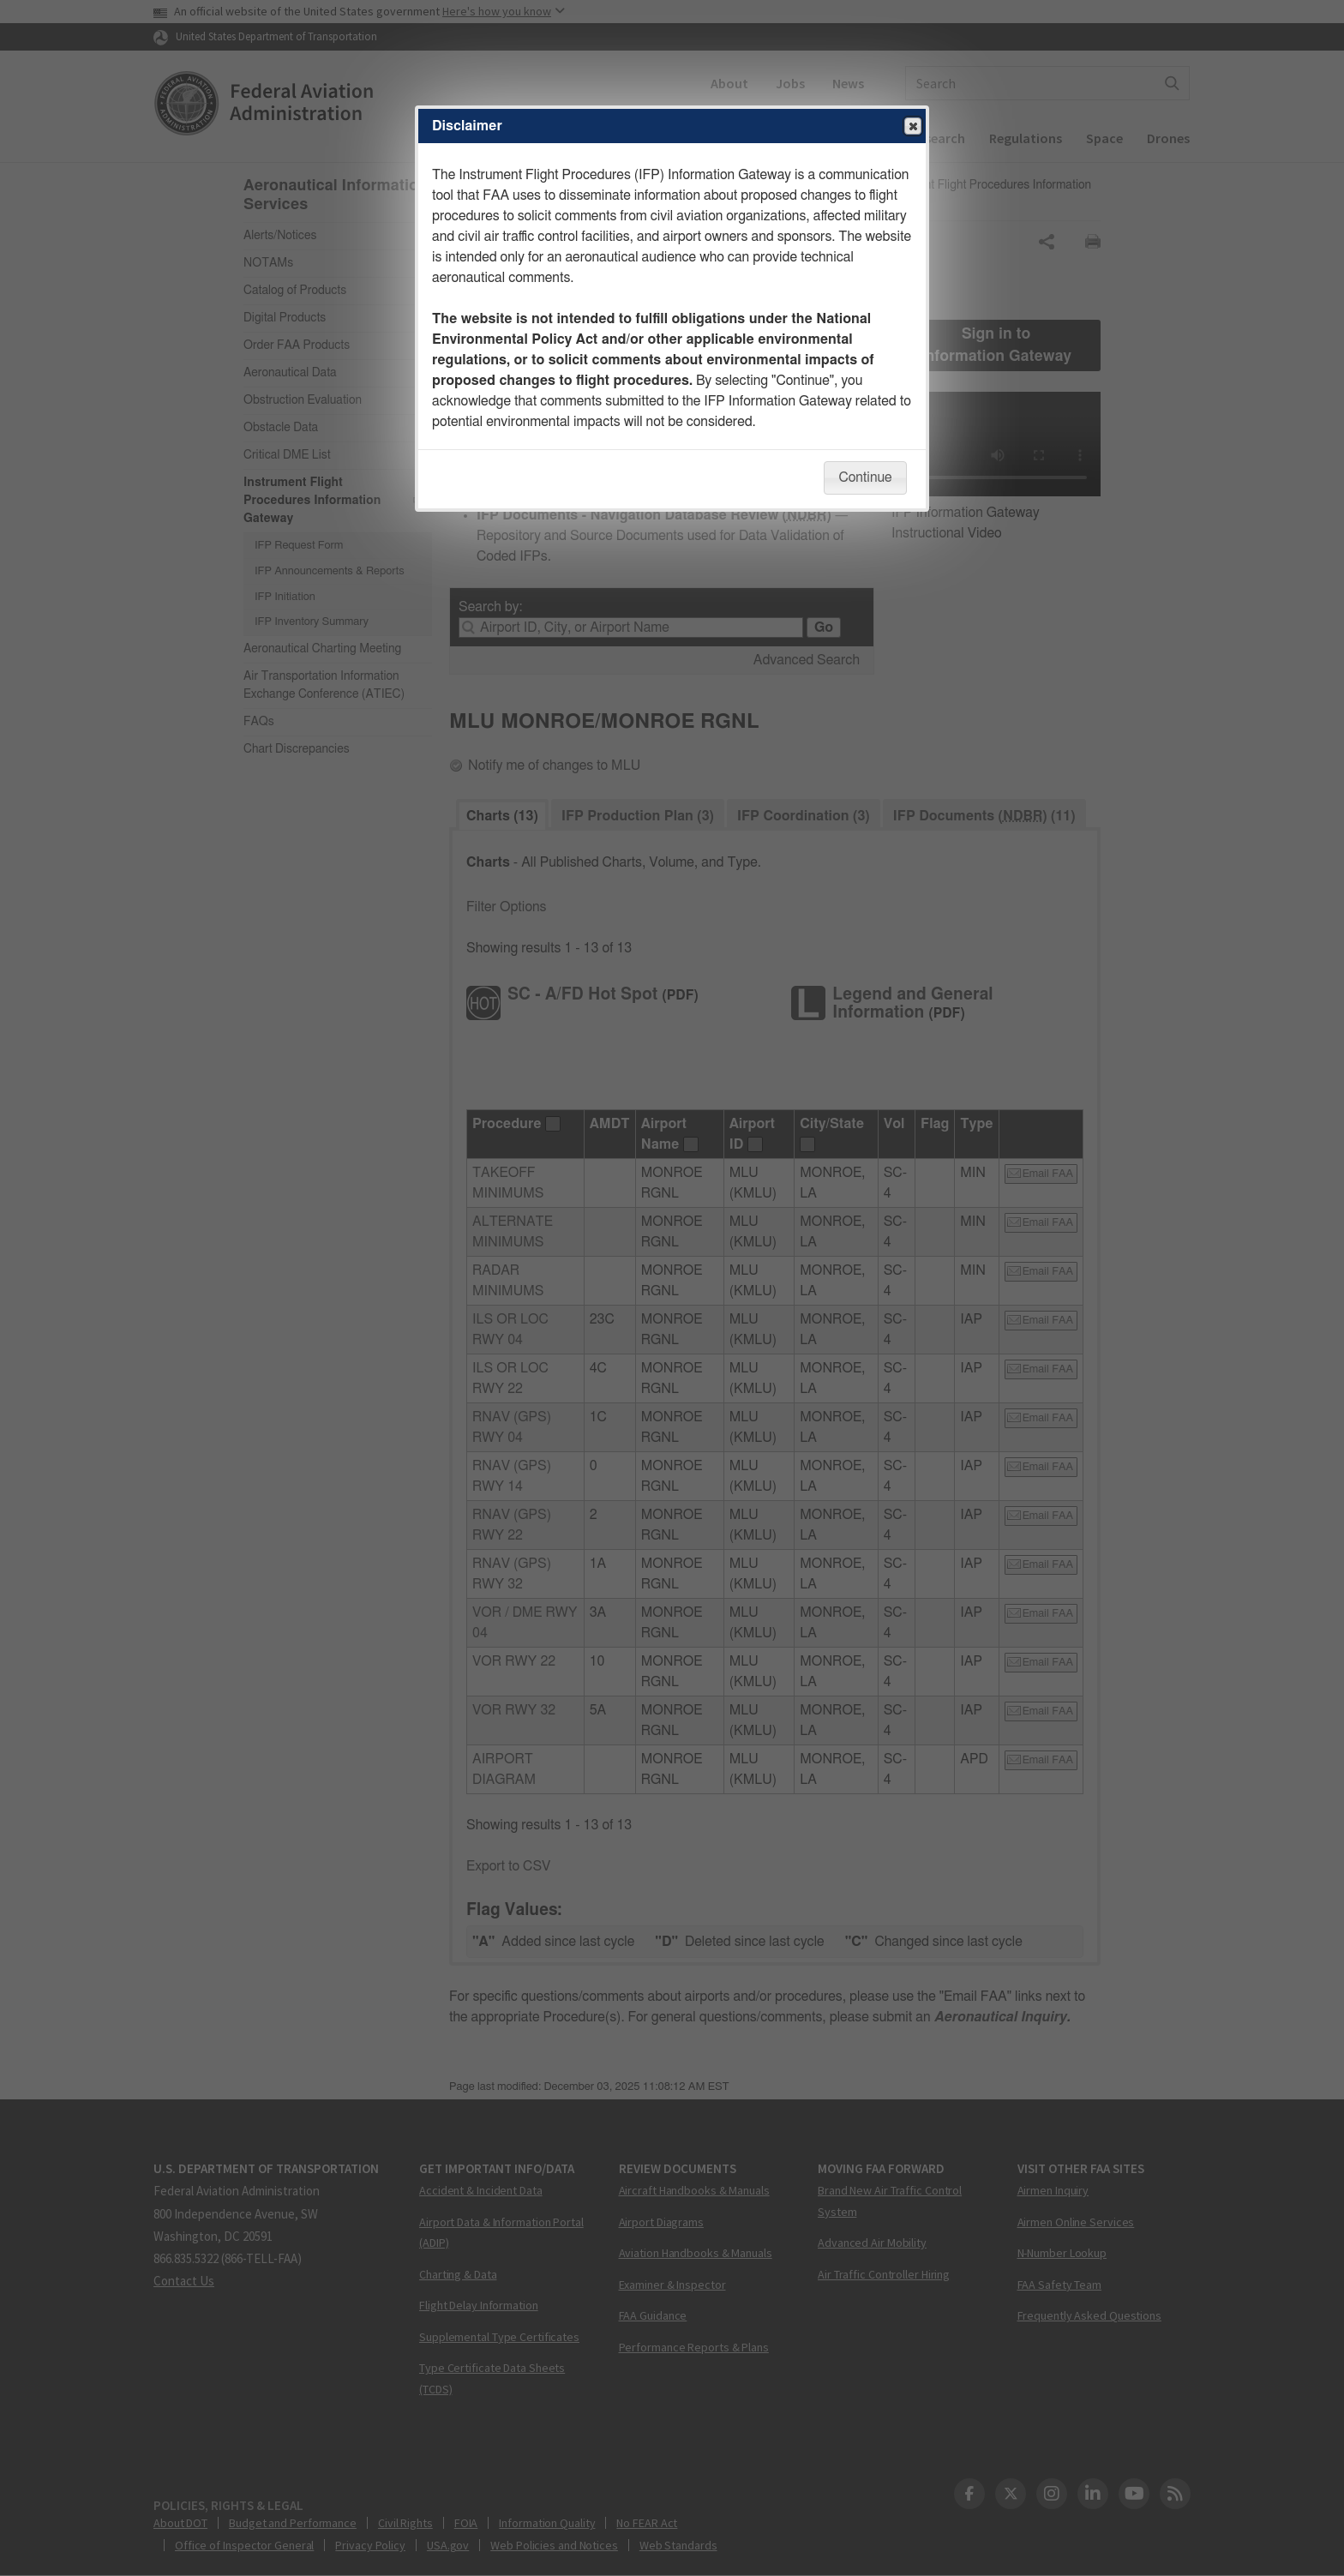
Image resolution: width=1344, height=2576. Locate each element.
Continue (864, 477)
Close (912, 127)
